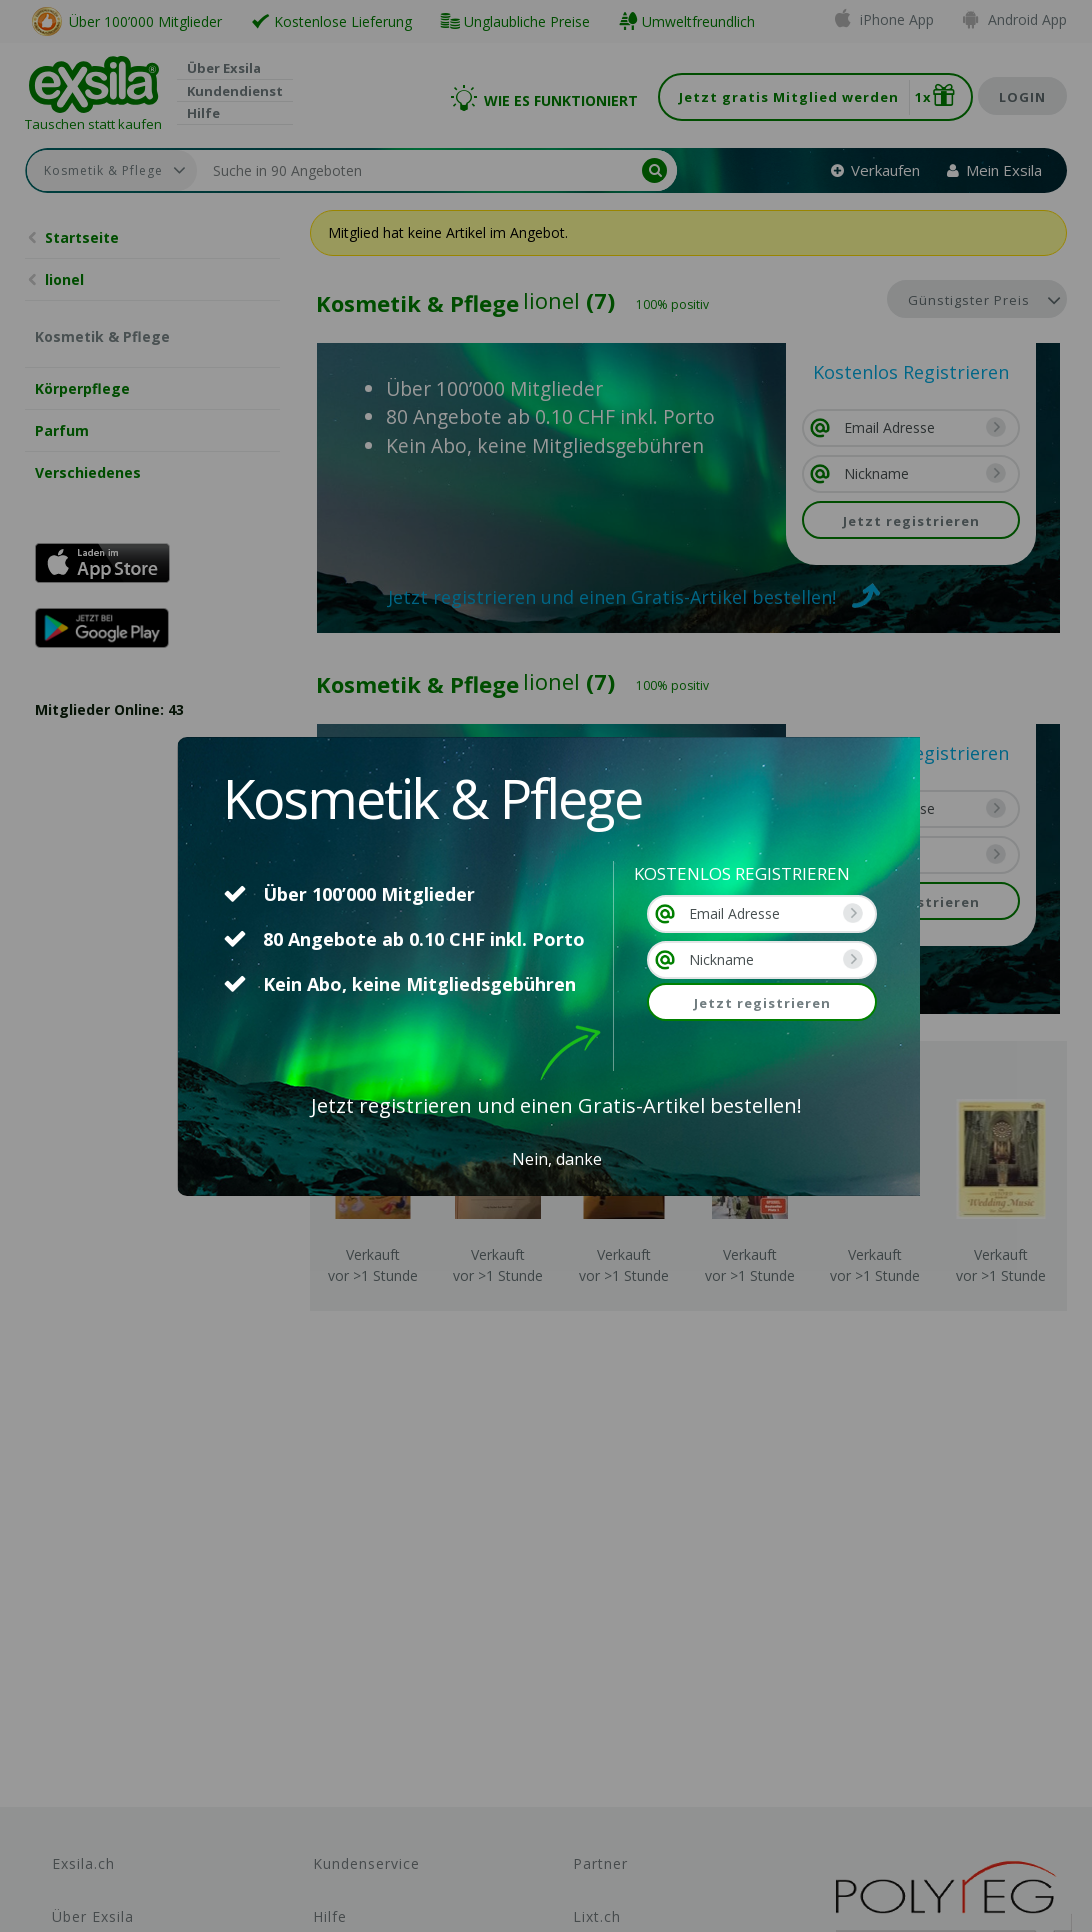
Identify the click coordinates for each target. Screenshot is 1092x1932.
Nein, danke (557, 1159)
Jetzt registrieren (762, 1003)
